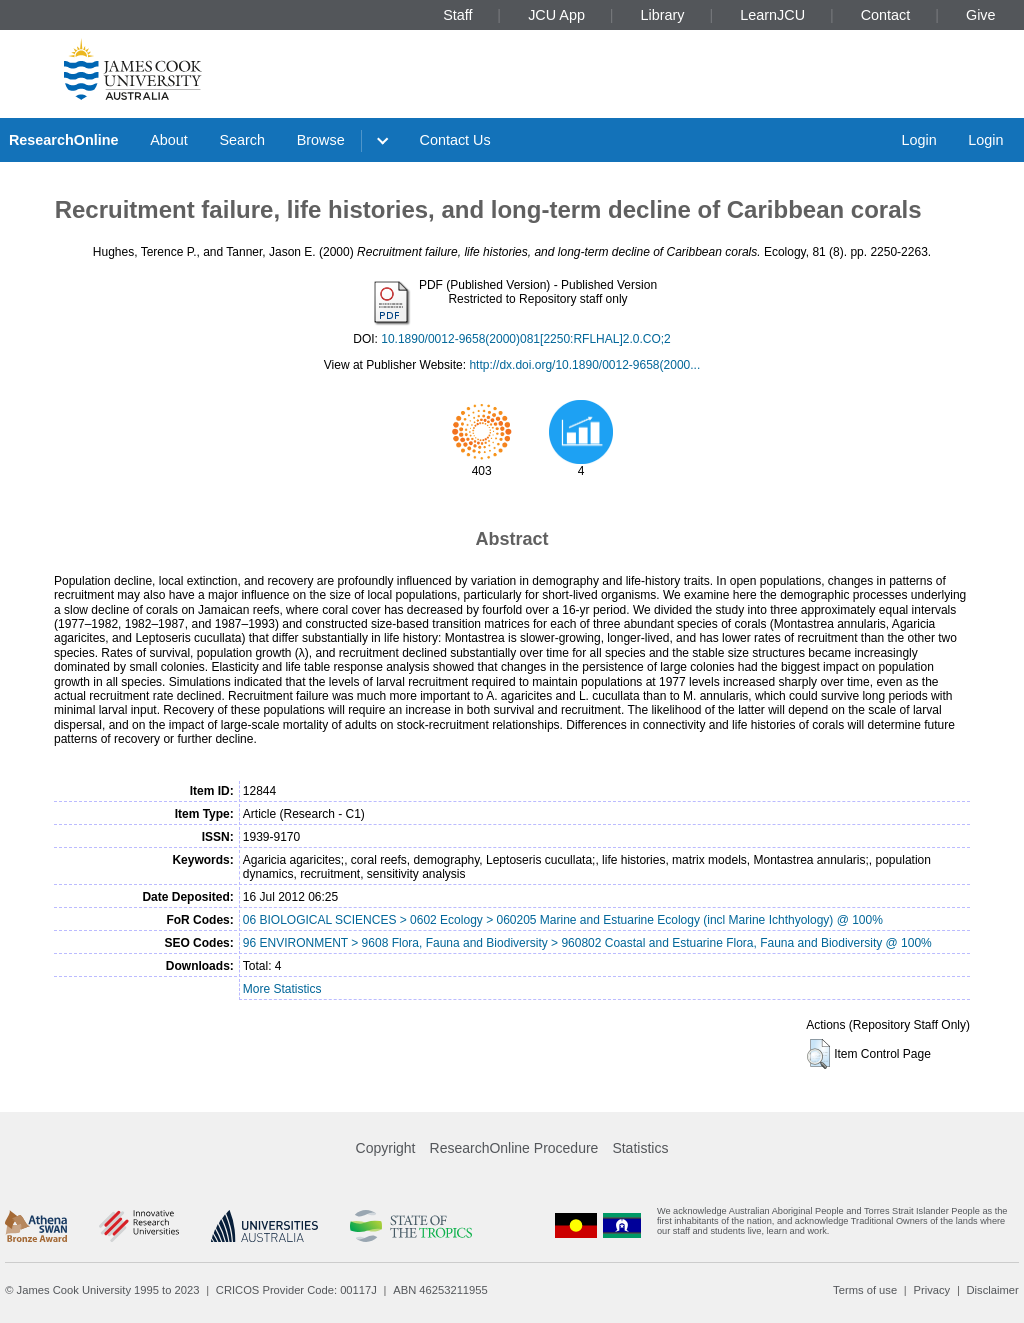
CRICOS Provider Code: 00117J (296, 1290)
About (169, 140)
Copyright (386, 1148)
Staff (457, 15)
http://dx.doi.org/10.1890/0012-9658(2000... (584, 365)
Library (663, 15)
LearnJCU (772, 15)
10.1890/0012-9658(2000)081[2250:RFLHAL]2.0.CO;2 (526, 339)
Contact (886, 15)
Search (242, 140)
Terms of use (865, 1290)
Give (981, 15)
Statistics (640, 1148)
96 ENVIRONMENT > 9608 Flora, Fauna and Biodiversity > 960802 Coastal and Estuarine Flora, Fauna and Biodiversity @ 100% (587, 943)
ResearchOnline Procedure (514, 1148)
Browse (321, 140)
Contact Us (455, 140)
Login (918, 140)
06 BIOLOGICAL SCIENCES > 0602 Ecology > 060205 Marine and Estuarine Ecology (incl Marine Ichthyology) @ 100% (563, 920)
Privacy (931, 1290)
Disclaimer (993, 1290)
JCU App (556, 15)
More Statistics (282, 989)
